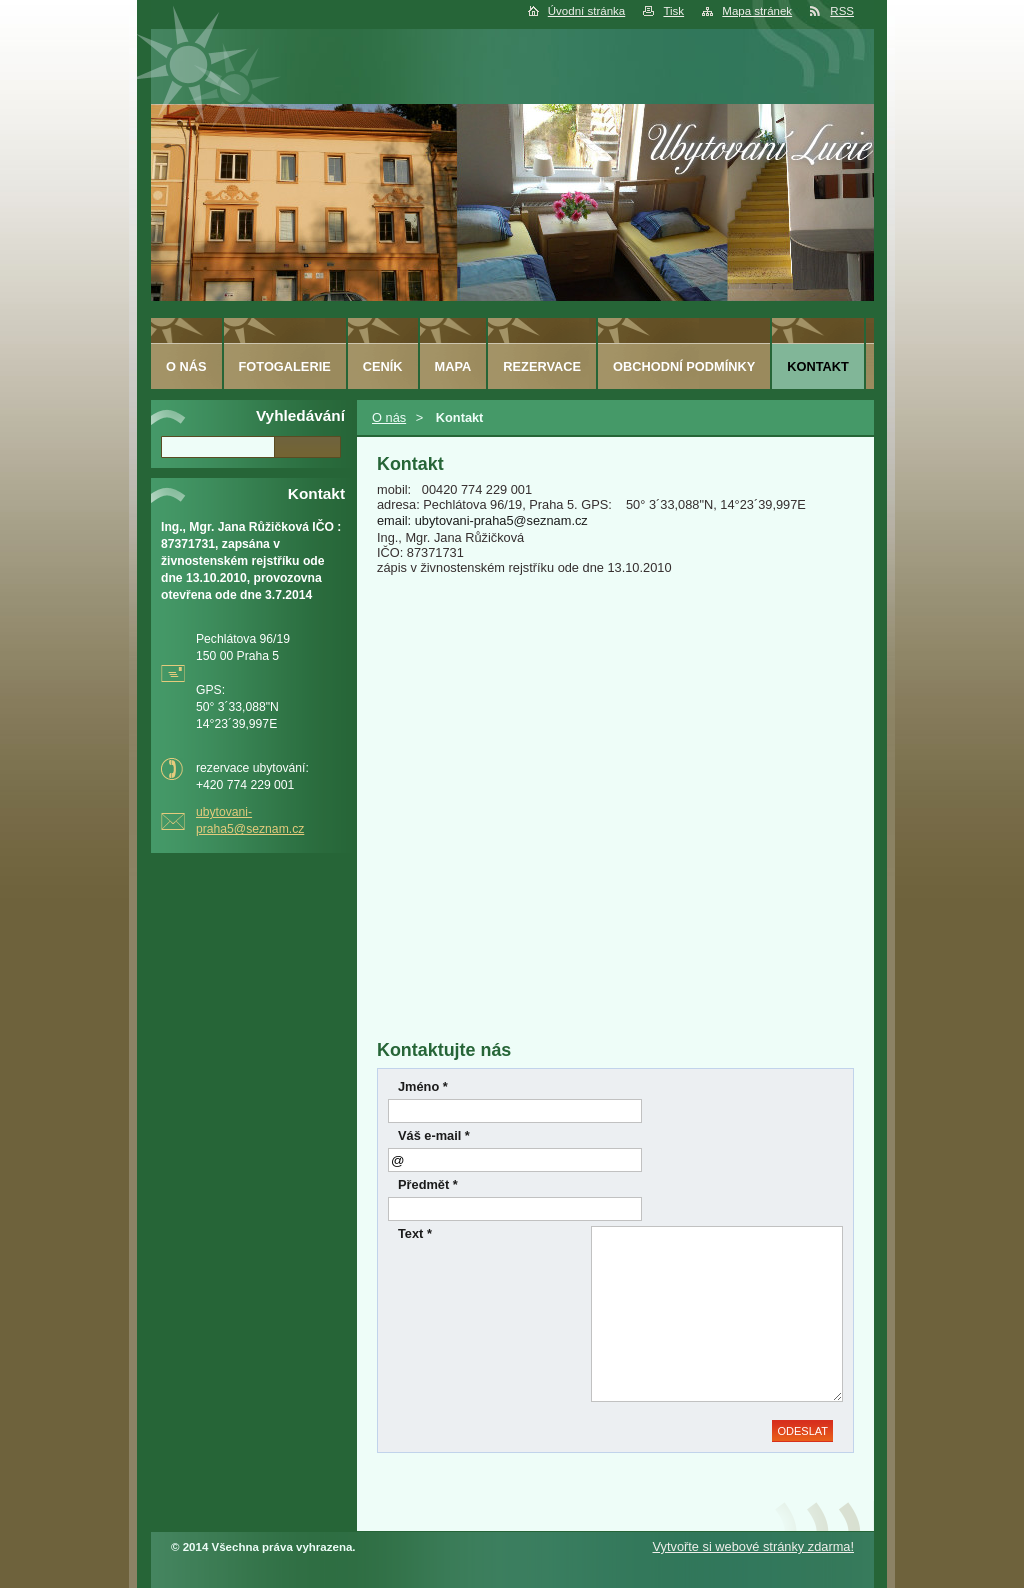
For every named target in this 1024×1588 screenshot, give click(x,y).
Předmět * (428, 1184)
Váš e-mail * (434, 1135)
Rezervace (542, 366)
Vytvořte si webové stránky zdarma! (753, 1546)
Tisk (673, 11)
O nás (389, 417)
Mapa (453, 366)
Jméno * (423, 1086)
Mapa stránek (757, 11)
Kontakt (818, 366)
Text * (415, 1233)
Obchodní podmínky (684, 366)
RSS (842, 11)
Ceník (383, 366)
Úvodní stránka (586, 11)
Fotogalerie (285, 366)
